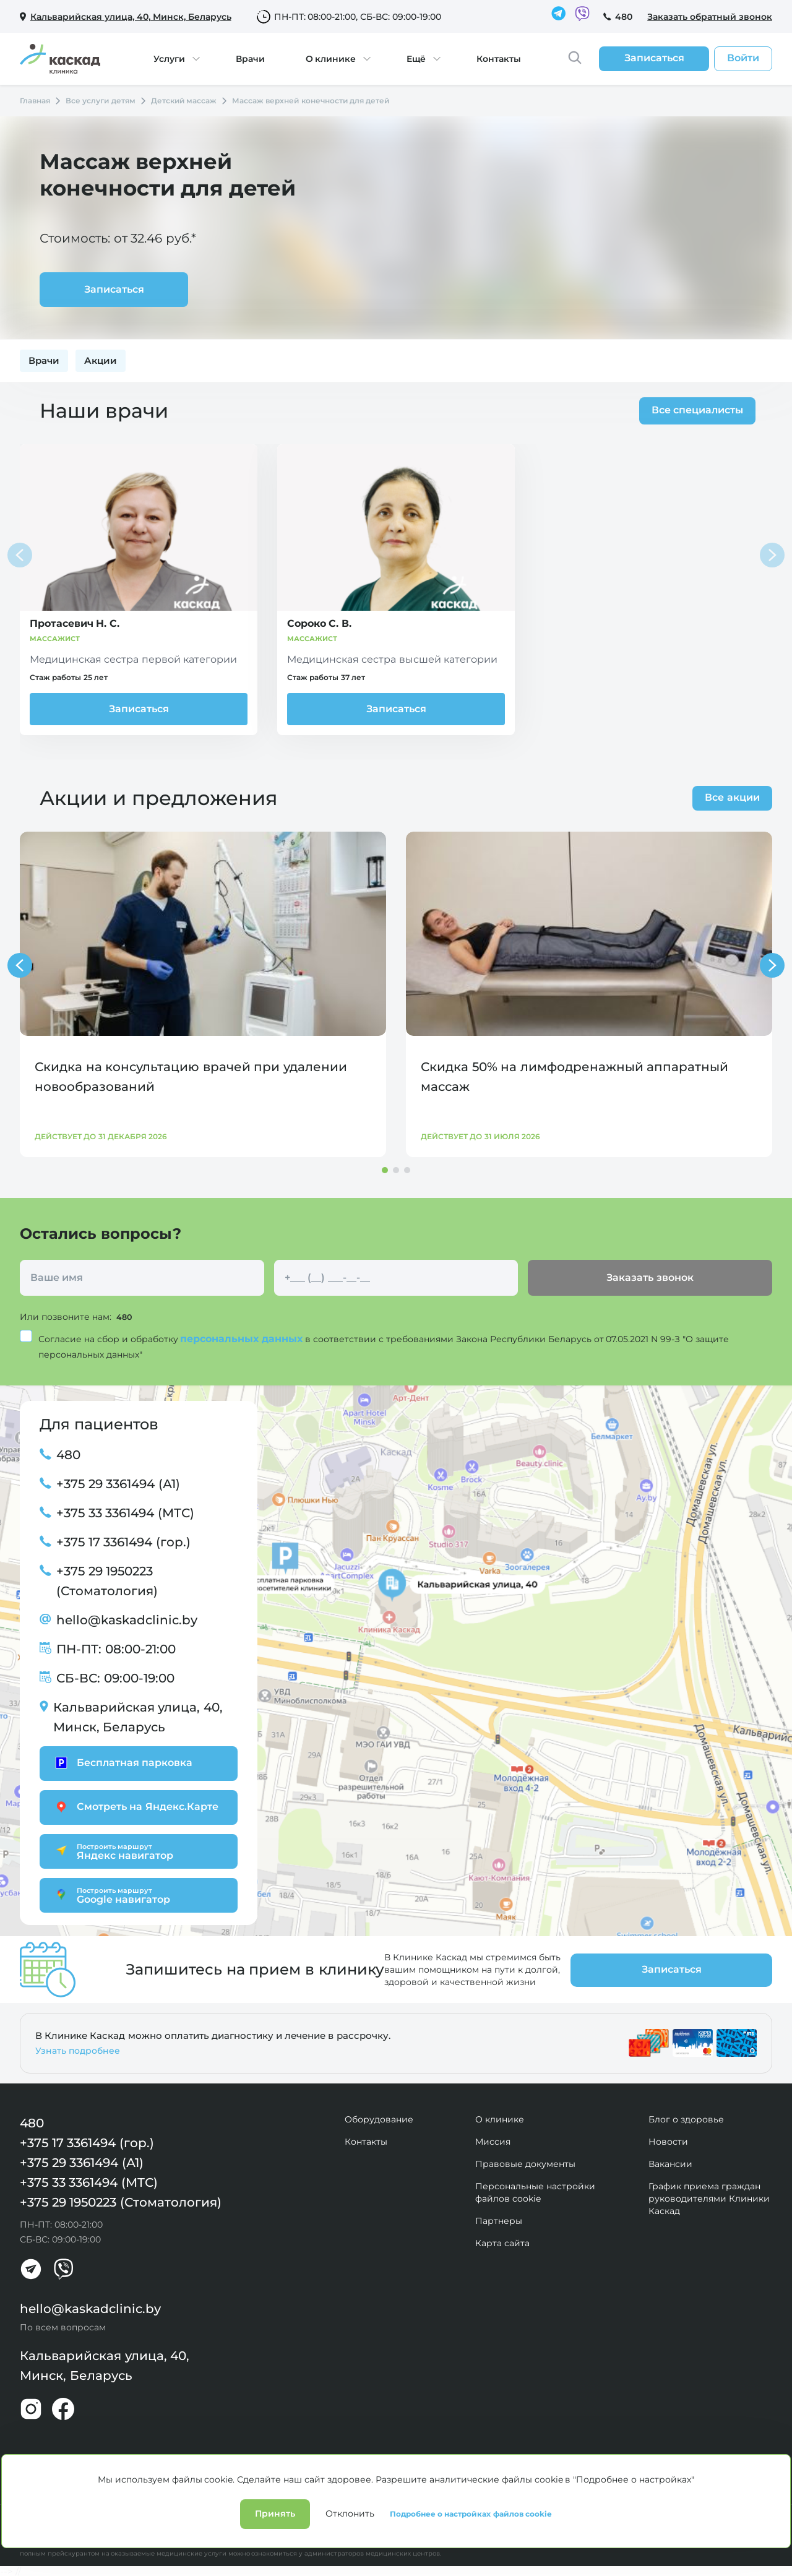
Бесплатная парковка (122, 1762)
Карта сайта (502, 2242)
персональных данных (242, 1338)
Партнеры (498, 2220)
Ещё (416, 59)
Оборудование (379, 2119)
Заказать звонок (649, 1277)
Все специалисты (694, 410)
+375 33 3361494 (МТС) (125, 1512)
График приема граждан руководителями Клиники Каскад (709, 2198)
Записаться (139, 709)
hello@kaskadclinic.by (126, 1619)
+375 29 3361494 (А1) (118, 1483)
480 (623, 17)
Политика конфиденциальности (82, 2519)
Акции (100, 360)
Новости (668, 2141)
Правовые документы (525, 2163)
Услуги (169, 59)
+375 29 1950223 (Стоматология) (107, 1580)
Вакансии (670, 2163)
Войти (743, 58)
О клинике (331, 59)
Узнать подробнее (77, 2050)
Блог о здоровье (686, 2119)
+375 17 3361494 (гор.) (123, 1541)
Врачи (250, 59)
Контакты (498, 59)
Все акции (732, 797)
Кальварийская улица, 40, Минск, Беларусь (138, 1716)
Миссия (492, 2141)
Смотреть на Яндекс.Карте (135, 1806)
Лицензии (179, 2519)
